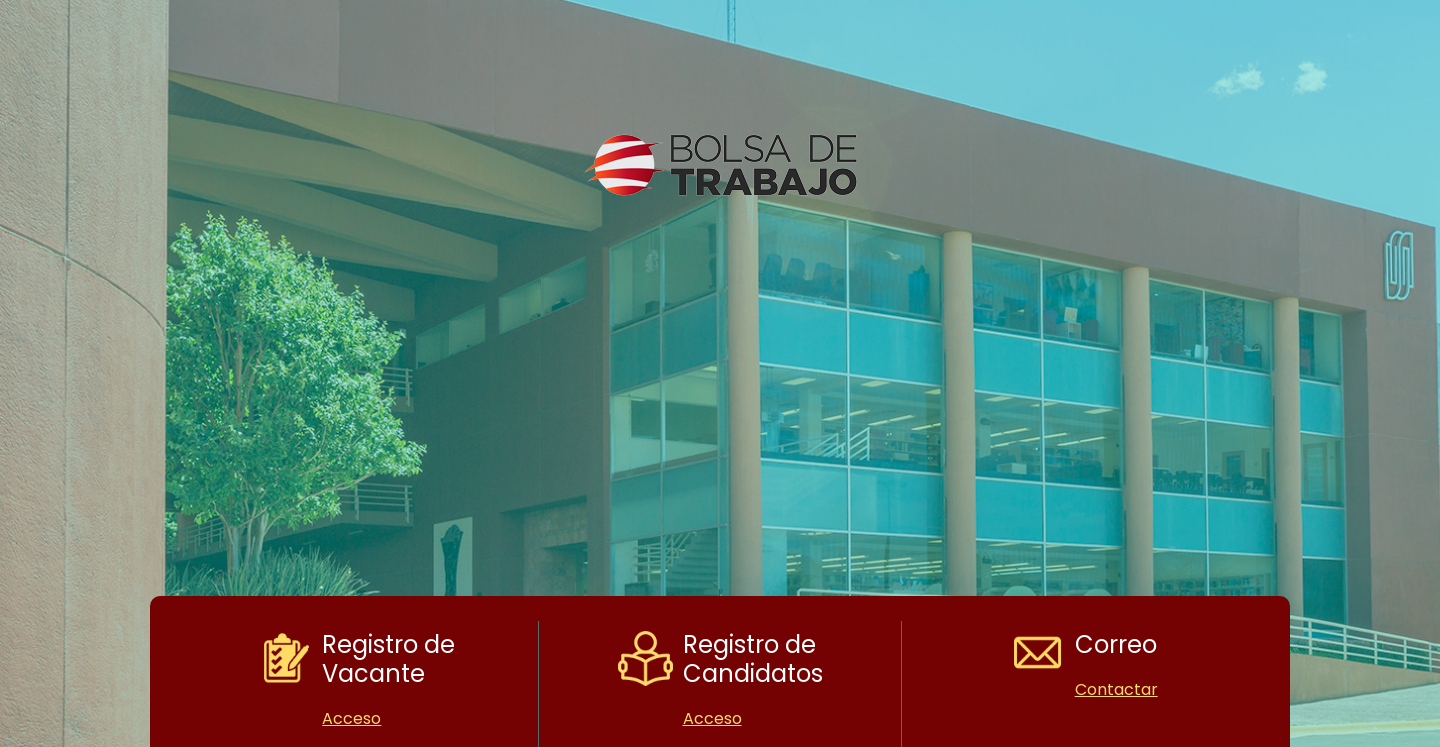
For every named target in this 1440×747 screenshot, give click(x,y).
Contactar (1116, 689)
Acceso (351, 718)
